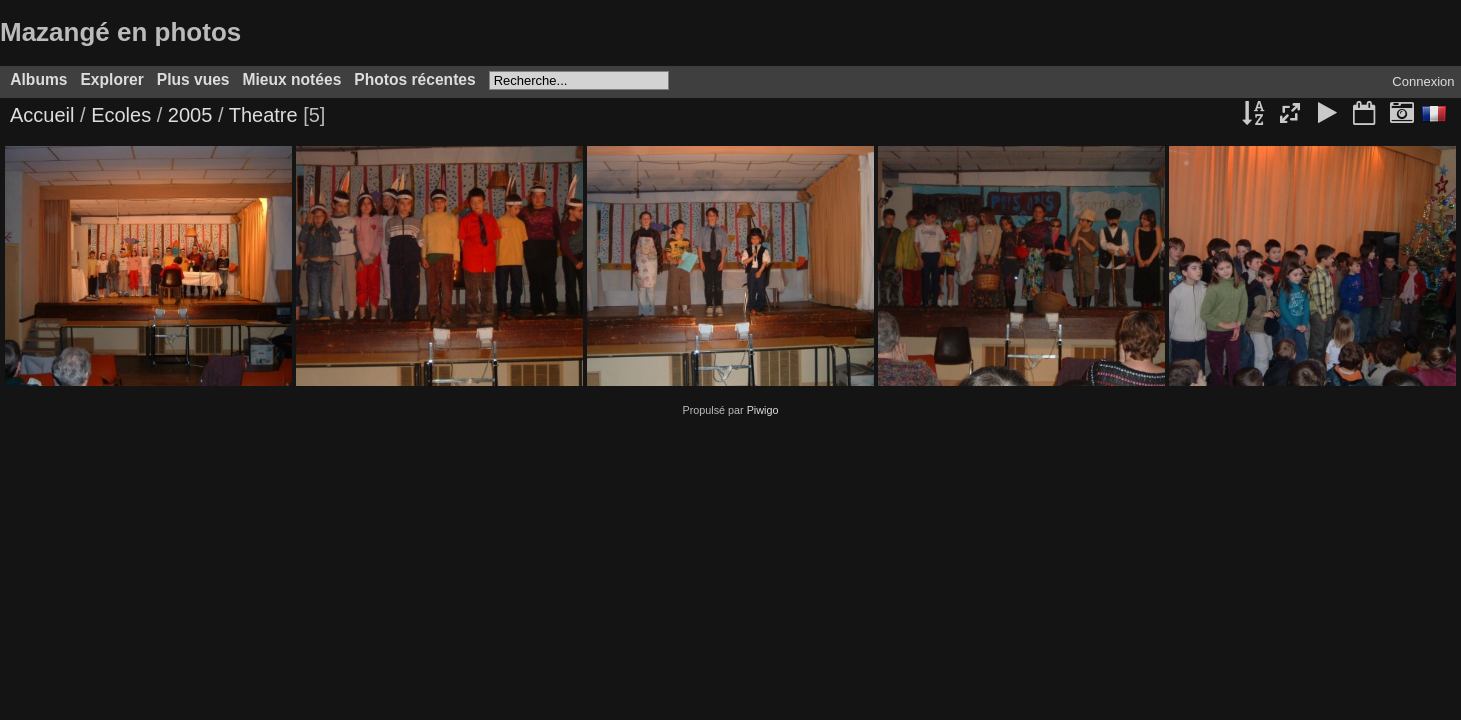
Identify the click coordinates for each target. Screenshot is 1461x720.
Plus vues (193, 79)
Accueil (42, 115)
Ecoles (121, 115)
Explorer (111, 79)
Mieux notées (292, 79)
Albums (38, 79)
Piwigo (763, 410)
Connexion (1423, 81)
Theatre (263, 115)
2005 (190, 115)
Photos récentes (414, 79)
